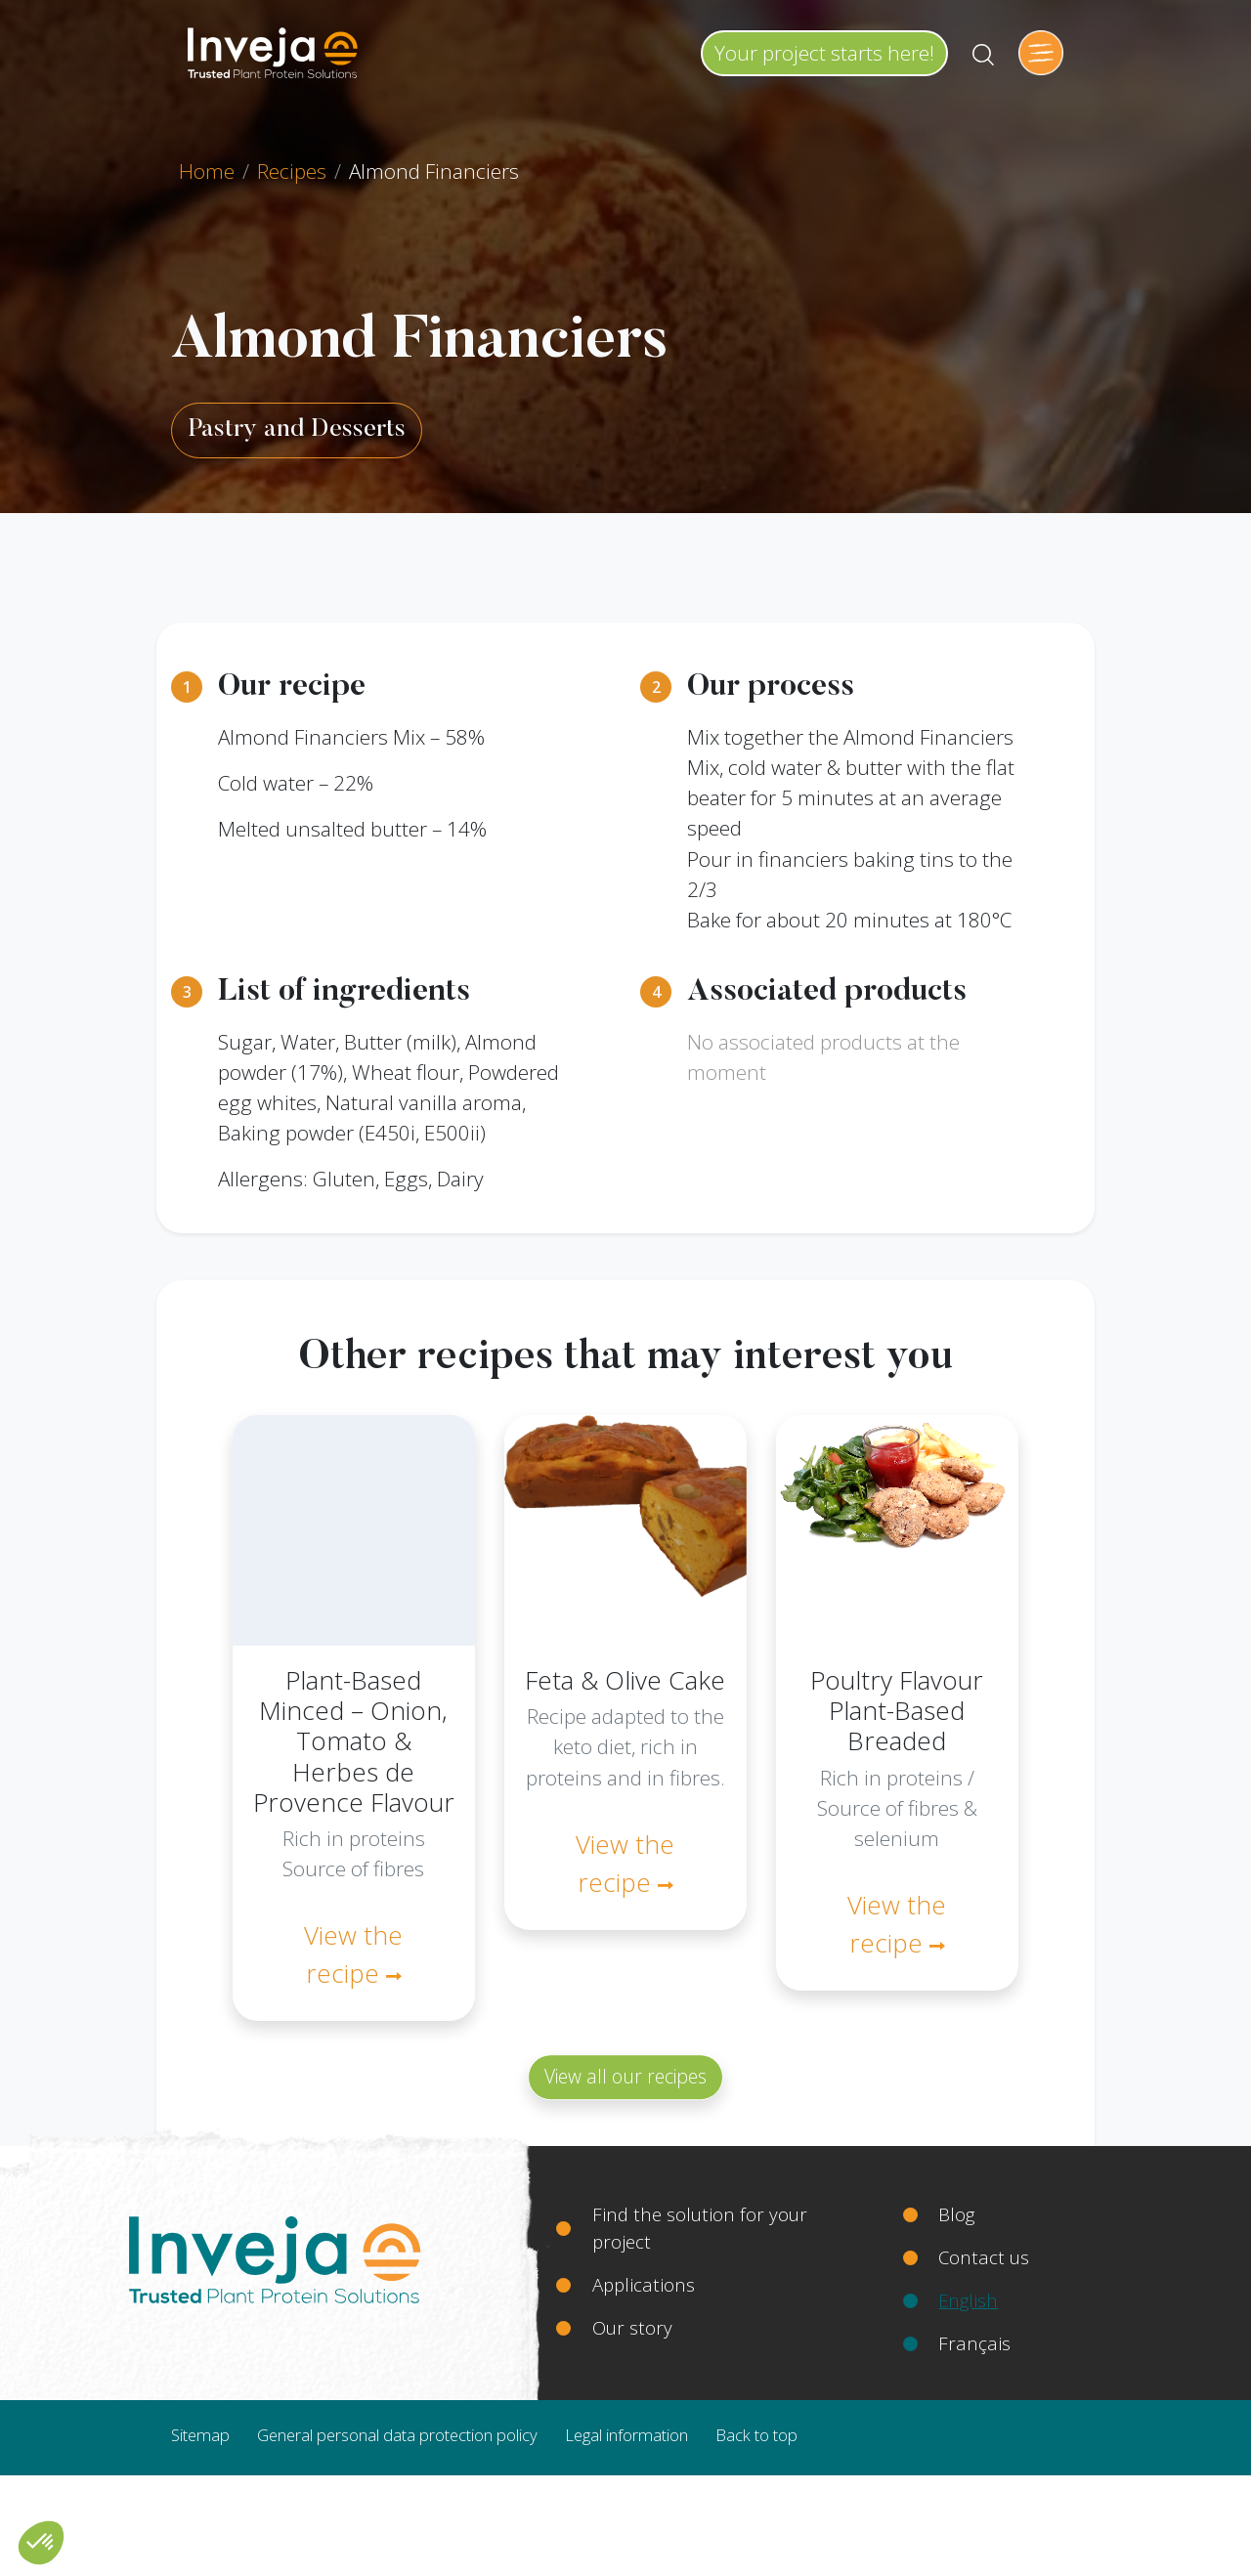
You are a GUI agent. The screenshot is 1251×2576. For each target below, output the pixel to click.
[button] (41, 2542)
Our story (632, 2327)
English (968, 2300)
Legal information (626, 2435)
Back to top (756, 2435)
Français (974, 2343)
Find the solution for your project (699, 2228)
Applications (643, 2284)
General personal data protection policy (397, 2435)
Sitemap (200, 2435)
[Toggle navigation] (1040, 52)
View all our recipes (625, 2077)
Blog (956, 2214)
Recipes (291, 171)
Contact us (983, 2257)
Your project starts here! (824, 52)
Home (207, 171)
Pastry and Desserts (297, 430)
